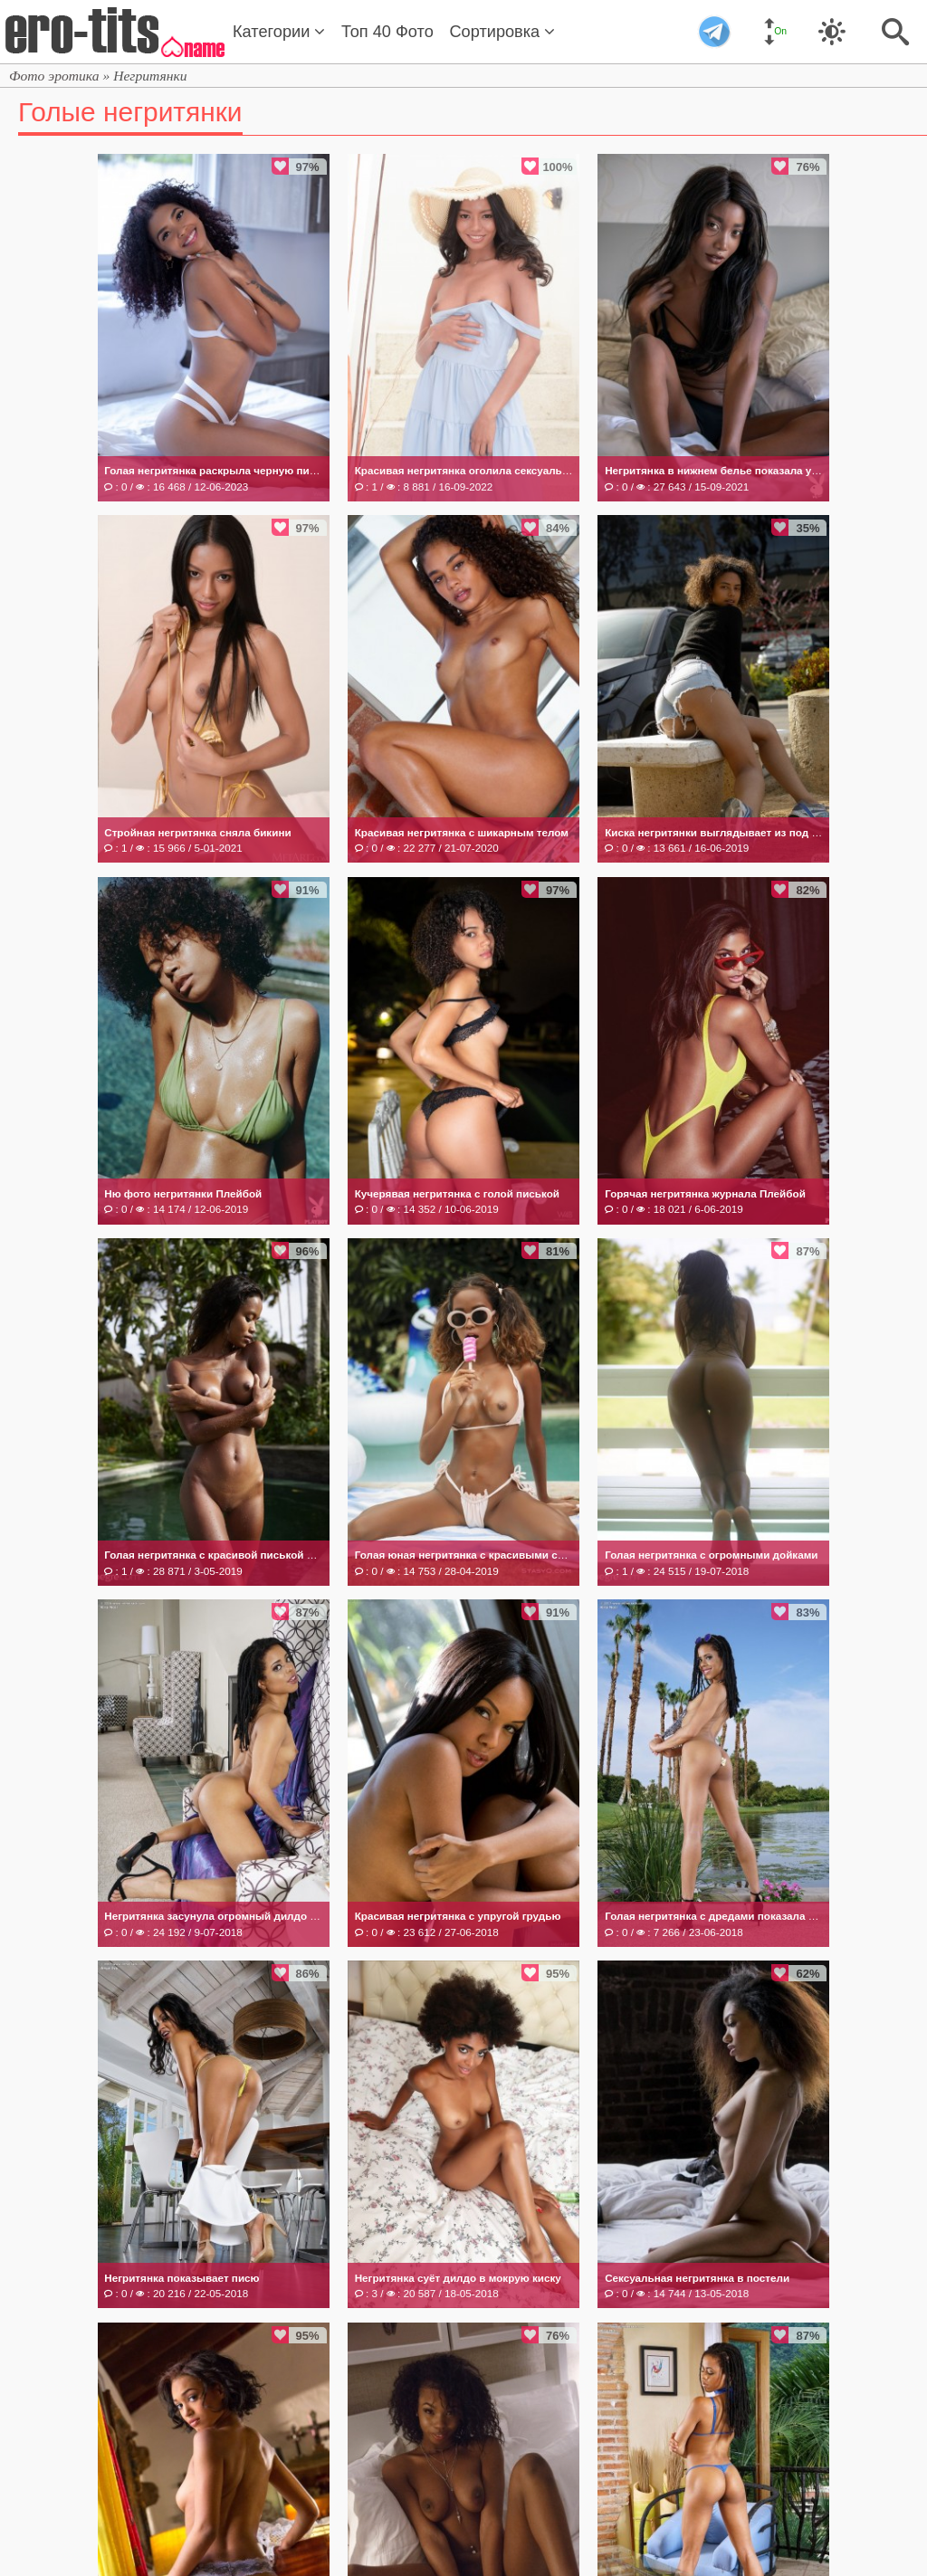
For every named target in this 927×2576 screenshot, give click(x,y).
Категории (279, 32)
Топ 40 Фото (387, 32)
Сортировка (502, 32)
